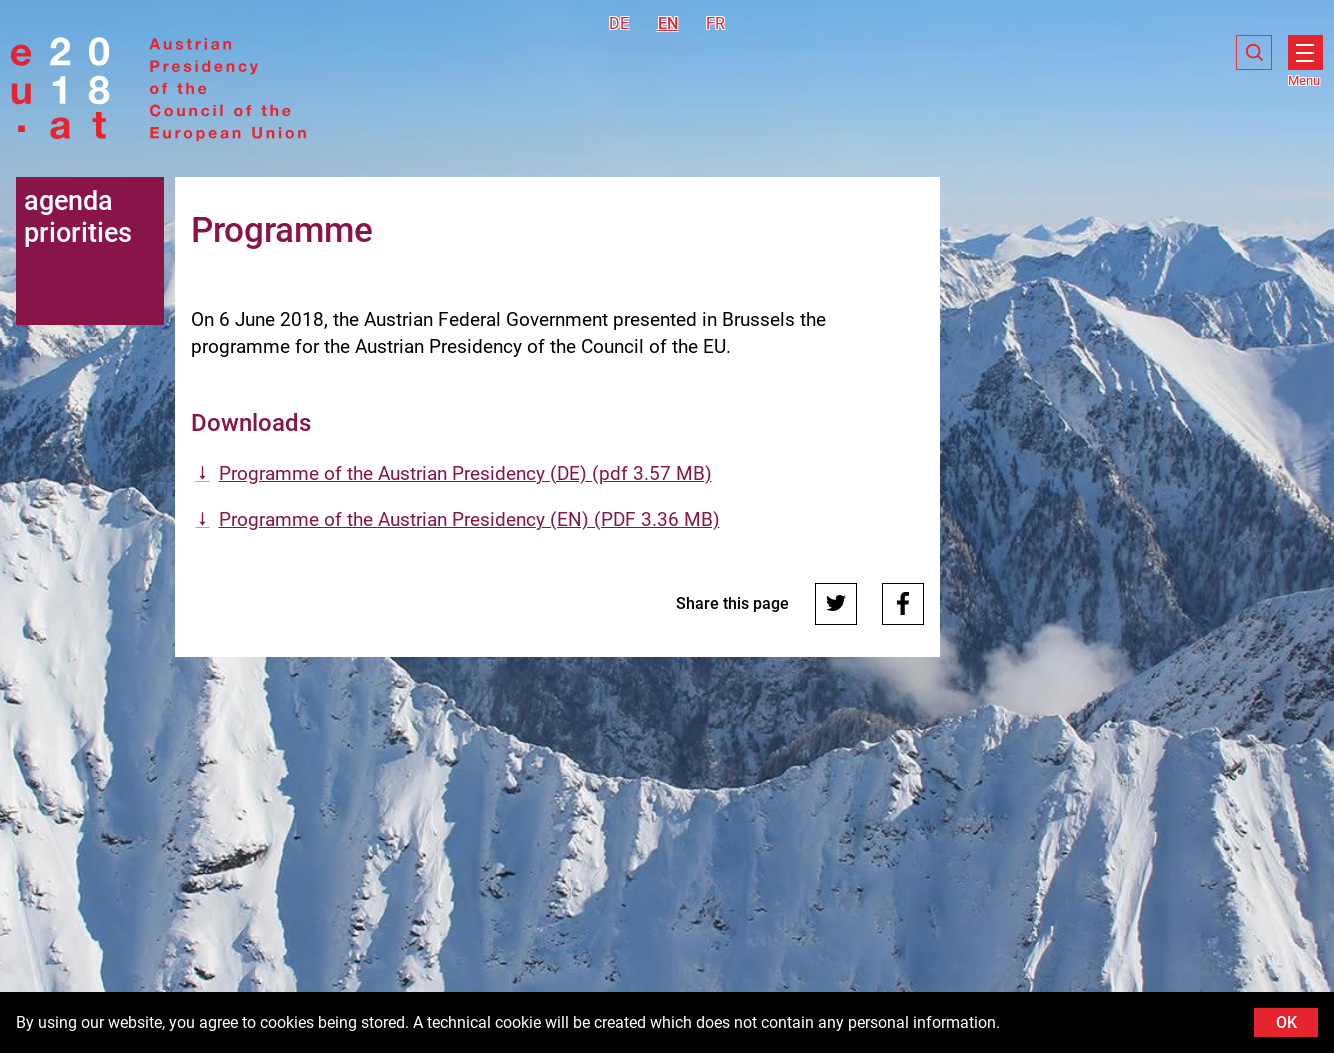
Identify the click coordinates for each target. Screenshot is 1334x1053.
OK (1286, 1022)
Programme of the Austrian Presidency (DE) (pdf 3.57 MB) (465, 473)
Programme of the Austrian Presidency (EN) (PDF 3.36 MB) (469, 519)
